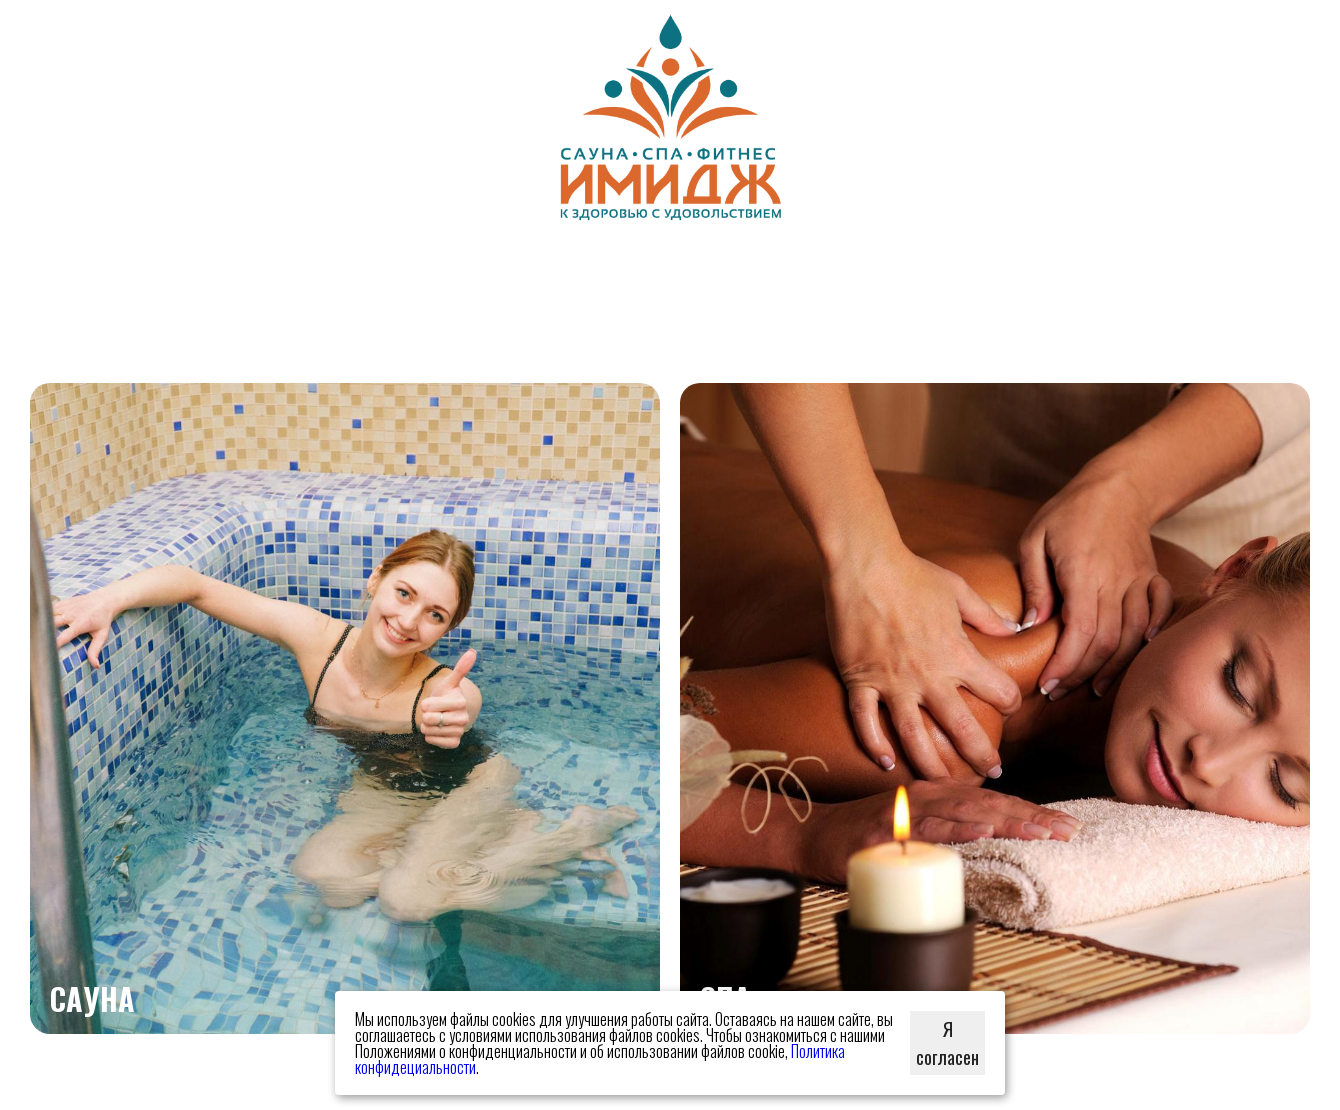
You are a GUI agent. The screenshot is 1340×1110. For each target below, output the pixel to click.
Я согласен (947, 1043)
